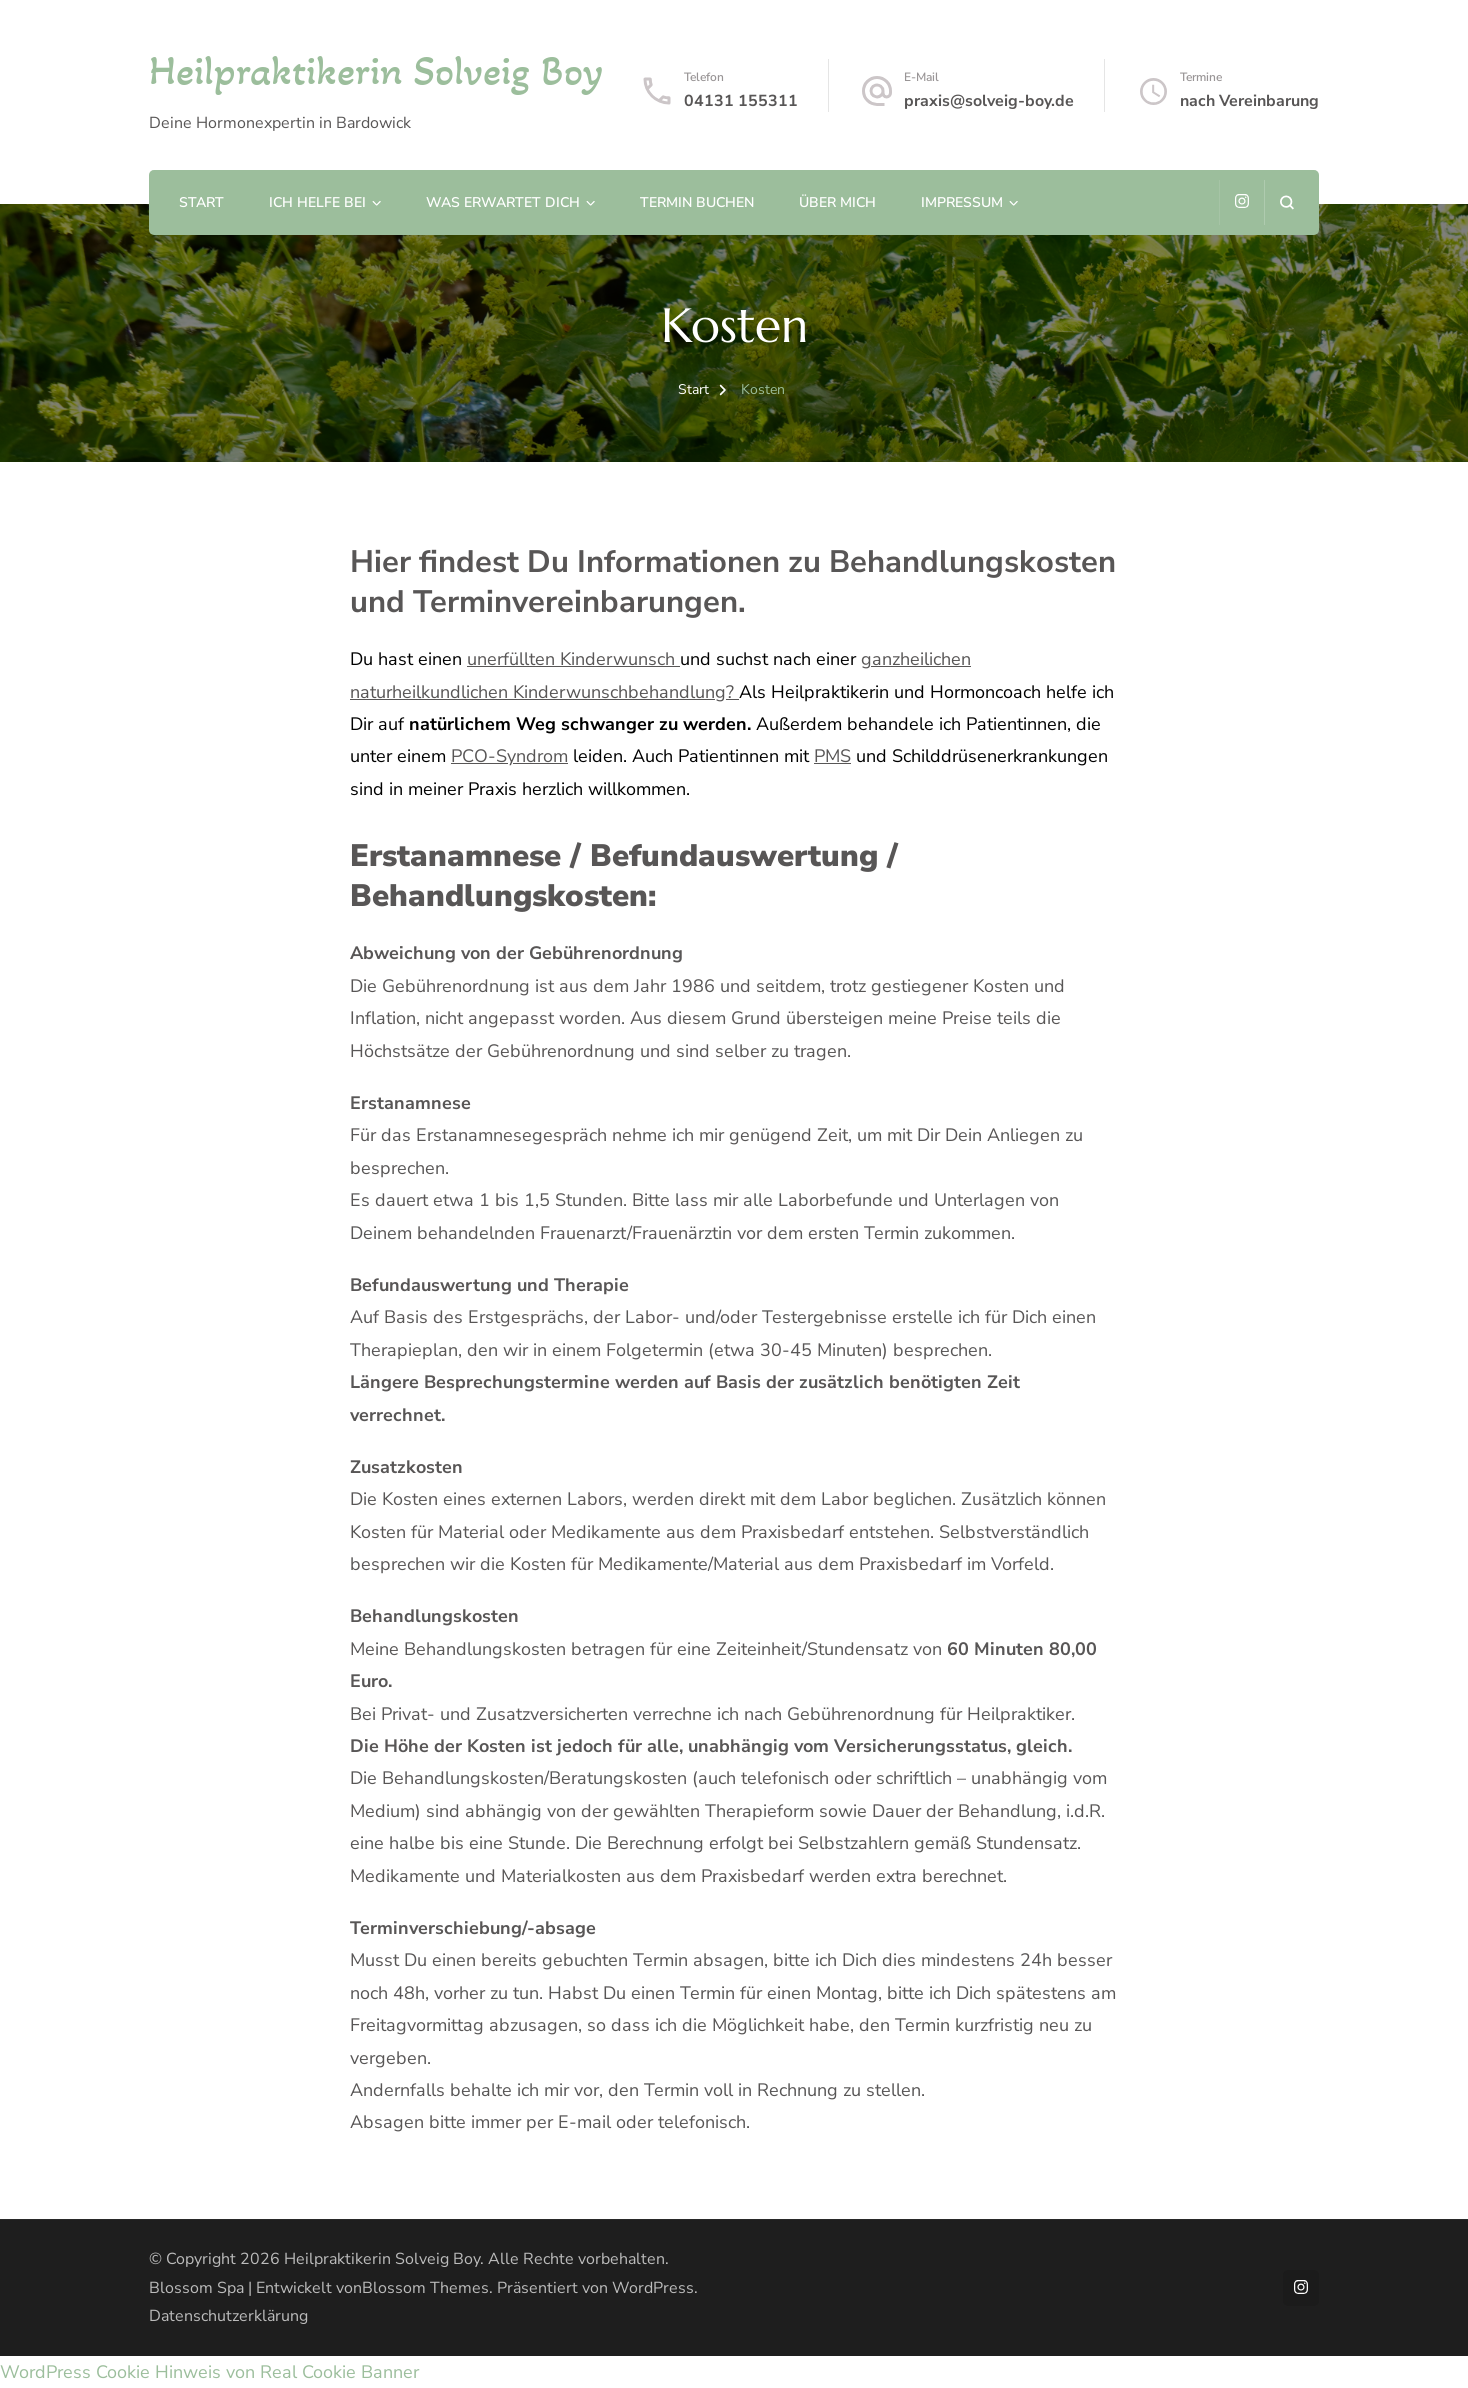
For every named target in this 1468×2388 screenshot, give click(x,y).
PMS (832, 756)
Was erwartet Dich (503, 202)
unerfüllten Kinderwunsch (573, 659)
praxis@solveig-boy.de (989, 101)
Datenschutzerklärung (228, 2316)
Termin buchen (697, 202)
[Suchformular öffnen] (1286, 202)
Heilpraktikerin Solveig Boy (376, 70)
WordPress (653, 2288)
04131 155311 (741, 101)
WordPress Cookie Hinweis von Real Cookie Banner (209, 2372)
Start (201, 202)
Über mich (837, 202)
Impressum (962, 202)
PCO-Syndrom (509, 756)
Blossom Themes (425, 2288)
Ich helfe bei (317, 202)
